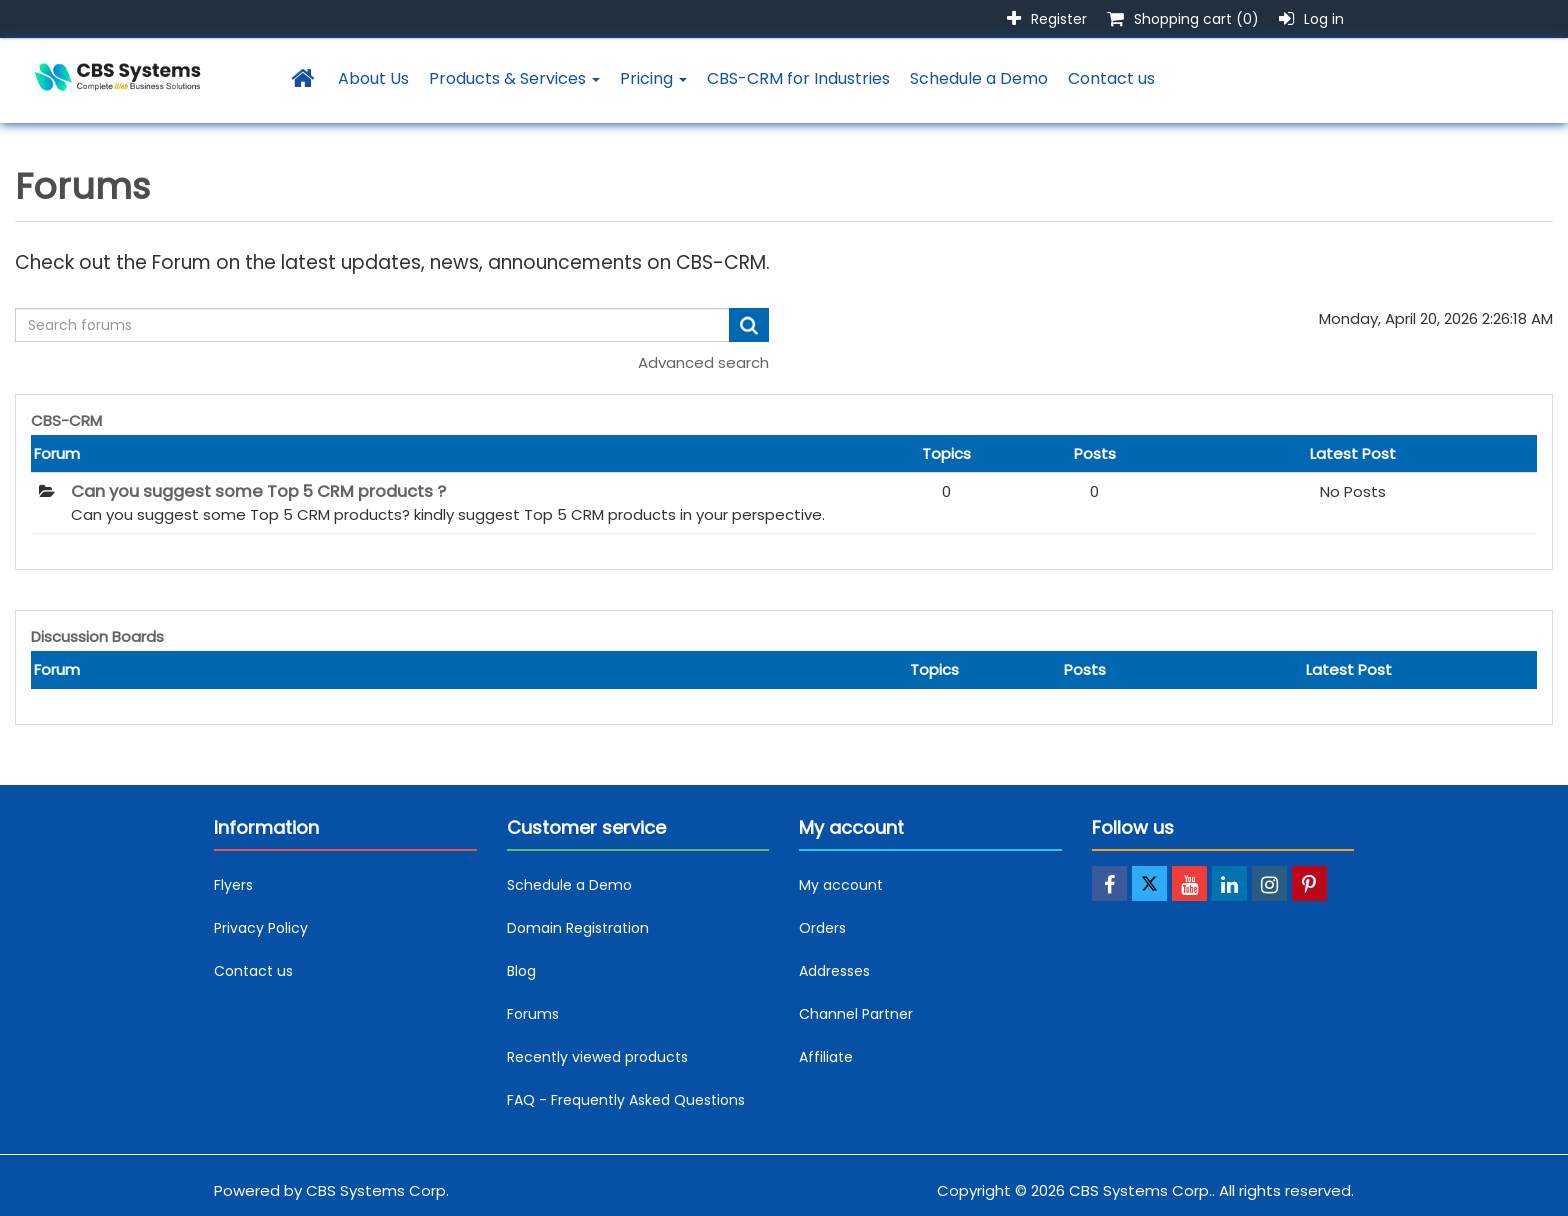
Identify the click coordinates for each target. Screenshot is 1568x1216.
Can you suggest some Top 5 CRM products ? (258, 492)
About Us (373, 78)
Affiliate (826, 1057)
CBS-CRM (66, 420)
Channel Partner (856, 1014)
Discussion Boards (97, 636)
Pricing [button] (653, 78)
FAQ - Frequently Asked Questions (626, 1100)
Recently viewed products (597, 1057)
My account (841, 885)
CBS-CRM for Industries (798, 78)
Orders (822, 928)
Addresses (834, 971)
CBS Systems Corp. (377, 1190)
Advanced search (703, 362)
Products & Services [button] (514, 78)
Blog (521, 971)
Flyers (233, 885)
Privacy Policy (261, 928)
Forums (533, 1014)
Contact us (1111, 78)
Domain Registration (578, 928)
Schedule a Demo (979, 78)
